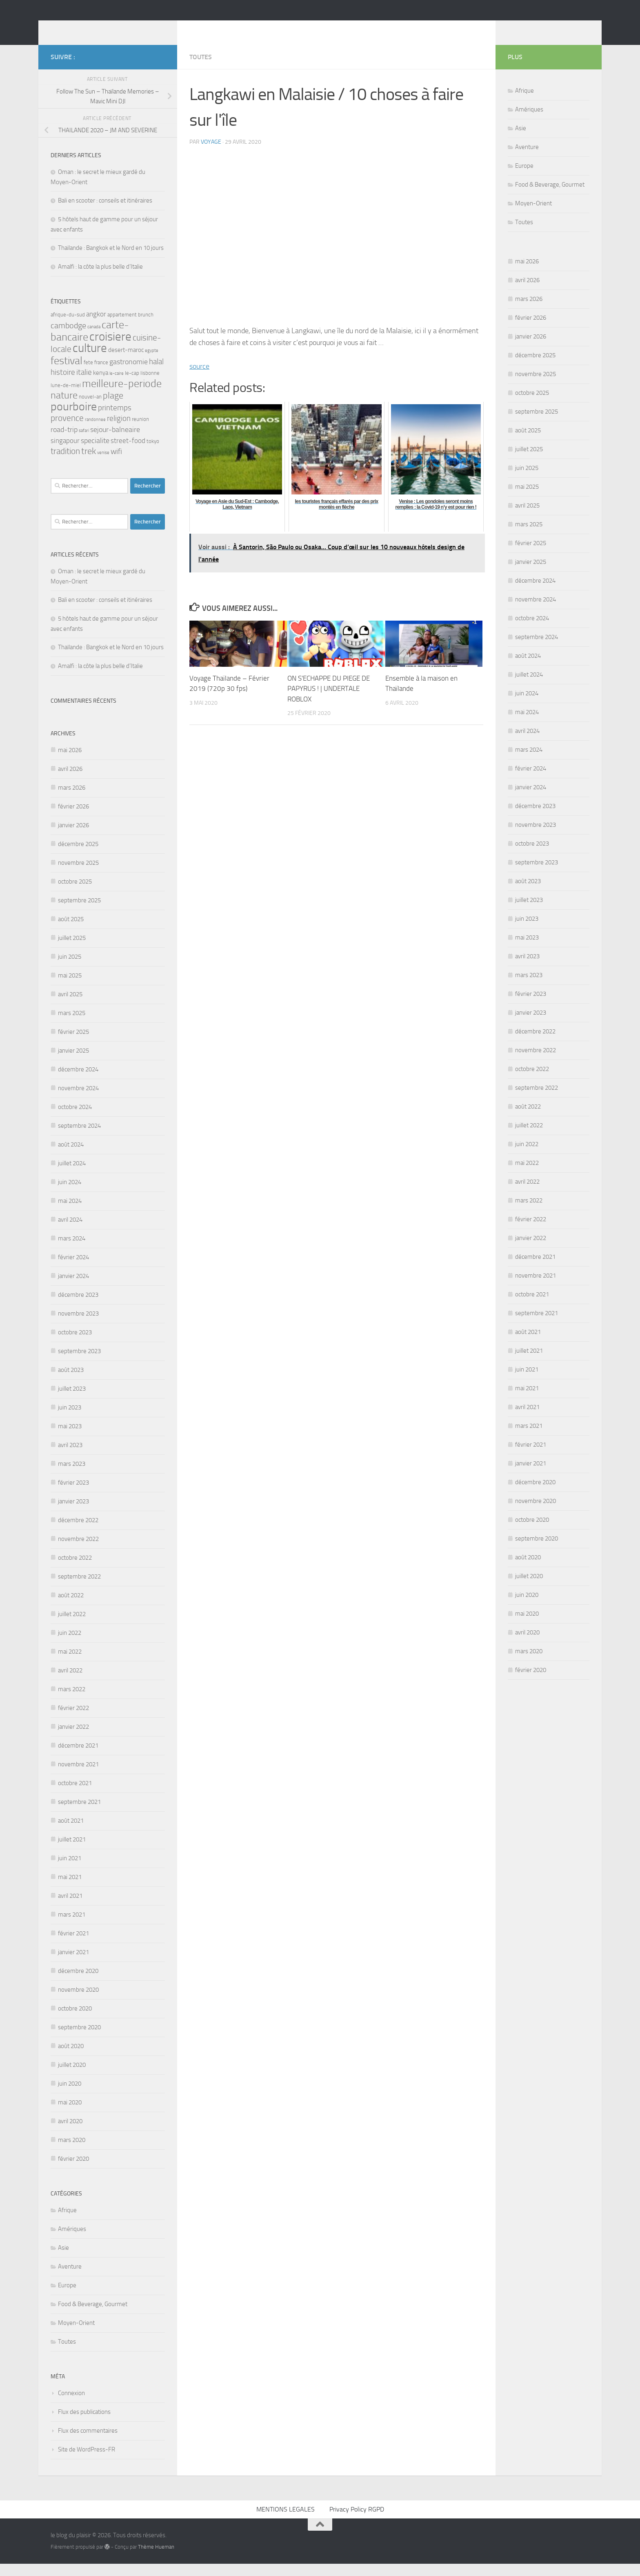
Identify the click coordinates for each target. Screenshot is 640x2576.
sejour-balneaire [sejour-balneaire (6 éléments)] (115, 441)
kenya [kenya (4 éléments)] (100, 385)
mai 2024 (70, 1213)
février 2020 (73, 2171)
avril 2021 (70, 1908)
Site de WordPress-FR (86, 2461)
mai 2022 (70, 1664)
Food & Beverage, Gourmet (92, 2316)
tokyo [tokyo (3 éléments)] (153, 453)
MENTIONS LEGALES (285, 2521)
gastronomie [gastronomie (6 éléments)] (128, 374)
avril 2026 (70, 781)
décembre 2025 (78, 856)
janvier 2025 (73, 1062)
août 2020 (71, 2058)
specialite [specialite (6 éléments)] (95, 452)
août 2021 (71, 1833)
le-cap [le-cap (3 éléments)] (132, 385)
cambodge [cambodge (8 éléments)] (68, 338)
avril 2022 (70, 1682)
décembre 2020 (78, 1983)
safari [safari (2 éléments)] (84, 442)
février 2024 (73, 1269)
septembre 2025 (79, 912)
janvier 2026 (73, 837)
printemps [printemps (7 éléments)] (114, 420)
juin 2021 (69, 1870)
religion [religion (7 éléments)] (119, 430)
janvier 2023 (73, 1513)
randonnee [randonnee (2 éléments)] (95, 431)
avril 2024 (70, 1232)
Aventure (70, 2278)
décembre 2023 (78, 1307)
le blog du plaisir (109, 28)
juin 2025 (69, 969)
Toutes (200, 69)
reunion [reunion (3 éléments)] (140, 431)
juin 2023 (69, 1419)
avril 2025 (70, 1006)
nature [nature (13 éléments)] (64, 407)
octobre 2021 (75, 1795)
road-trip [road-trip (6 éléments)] (64, 441)
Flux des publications (84, 2424)
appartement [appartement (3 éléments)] (122, 327)
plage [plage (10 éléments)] (113, 408)
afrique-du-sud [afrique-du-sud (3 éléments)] (68, 327)
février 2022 (73, 1720)
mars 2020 (71, 2152)
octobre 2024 (75, 1119)
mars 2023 (71, 1476)
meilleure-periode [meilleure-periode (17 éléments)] (122, 395)
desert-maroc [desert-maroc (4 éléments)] (126, 362)
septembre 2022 (79, 1588)
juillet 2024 (72, 1175)
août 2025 (71, 931)
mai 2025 (70, 987)
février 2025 (73, 1044)
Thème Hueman (156, 2559)
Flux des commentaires (88, 2443)
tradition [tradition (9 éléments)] (65, 463)
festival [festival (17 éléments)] (66, 372)
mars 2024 (71, 1250)
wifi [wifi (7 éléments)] (116, 463)
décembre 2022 (78, 1532)
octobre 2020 (75, 2020)
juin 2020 (69, 2096)
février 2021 (73, 1945)
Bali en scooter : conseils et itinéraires (105, 212)
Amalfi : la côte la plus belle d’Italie (100, 279)
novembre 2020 (78, 2002)
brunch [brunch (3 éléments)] (145, 327)
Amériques (72, 2241)
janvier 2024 (73, 1288)
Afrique (67, 2222)
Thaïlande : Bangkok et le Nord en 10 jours (111, 260)
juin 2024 (69, 1194)
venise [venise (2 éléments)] (103, 465)
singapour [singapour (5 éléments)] (65, 453)
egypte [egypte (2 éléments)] (151, 362)
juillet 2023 (72, 1401)
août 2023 (71, 1382)
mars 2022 (71, 1701)
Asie (63, 2260)
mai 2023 (70, 1438)
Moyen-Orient (76, 2335)
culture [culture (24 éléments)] (90, 360)
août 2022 (71, 1607)
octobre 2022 (75, 1570)
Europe (67, 2297)
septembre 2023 (79, 1363)
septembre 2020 (79, 2039)
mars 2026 (71, 800)
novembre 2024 (78, 1100)
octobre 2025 (75, 893)
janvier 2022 (73, 1739)
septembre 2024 (79, 1138)
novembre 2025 (78, 875)
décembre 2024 (78, 1081)
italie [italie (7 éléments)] (84, 384)
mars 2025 (71, 1025)
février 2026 (73, 818)
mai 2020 (70, 2114)
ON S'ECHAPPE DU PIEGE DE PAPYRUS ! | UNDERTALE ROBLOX (328, 700)
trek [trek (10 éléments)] (88, 463)
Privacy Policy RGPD (356, 2521)
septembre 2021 (79, 1814)
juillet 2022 (72, 1626)
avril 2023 (70, 1457)
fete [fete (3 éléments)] (88, 375)
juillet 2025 (72, 950)
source (199, 378)
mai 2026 (70, 762)
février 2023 (73, 1494)
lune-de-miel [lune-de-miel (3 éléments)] (66, 397)
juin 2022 (69, 1645)
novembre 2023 (78, 1325)
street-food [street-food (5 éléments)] (128, 453)
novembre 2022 (78, 1551)
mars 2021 (71, 1926)
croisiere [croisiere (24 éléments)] (110, 349)
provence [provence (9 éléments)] (67, 430)
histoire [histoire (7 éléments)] (63, 384)
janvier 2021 (73, 1964)
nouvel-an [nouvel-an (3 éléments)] (90, 409)
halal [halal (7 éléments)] (156, 373)
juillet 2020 (72, 2077)
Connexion (71, 2405)
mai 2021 (70, 1889)
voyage (211, 154)
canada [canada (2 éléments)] (93, 339)
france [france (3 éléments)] (101, 375)
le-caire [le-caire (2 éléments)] (116, 385)
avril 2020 (70, 2133)
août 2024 (71, 1156)
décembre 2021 (78, 1757)
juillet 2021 (72, 1851)
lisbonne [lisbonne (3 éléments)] (150, 385)
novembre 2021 (78, 1776)
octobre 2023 (75, 1344)
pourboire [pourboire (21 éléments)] (74, 418)
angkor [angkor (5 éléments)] (96, 326)
